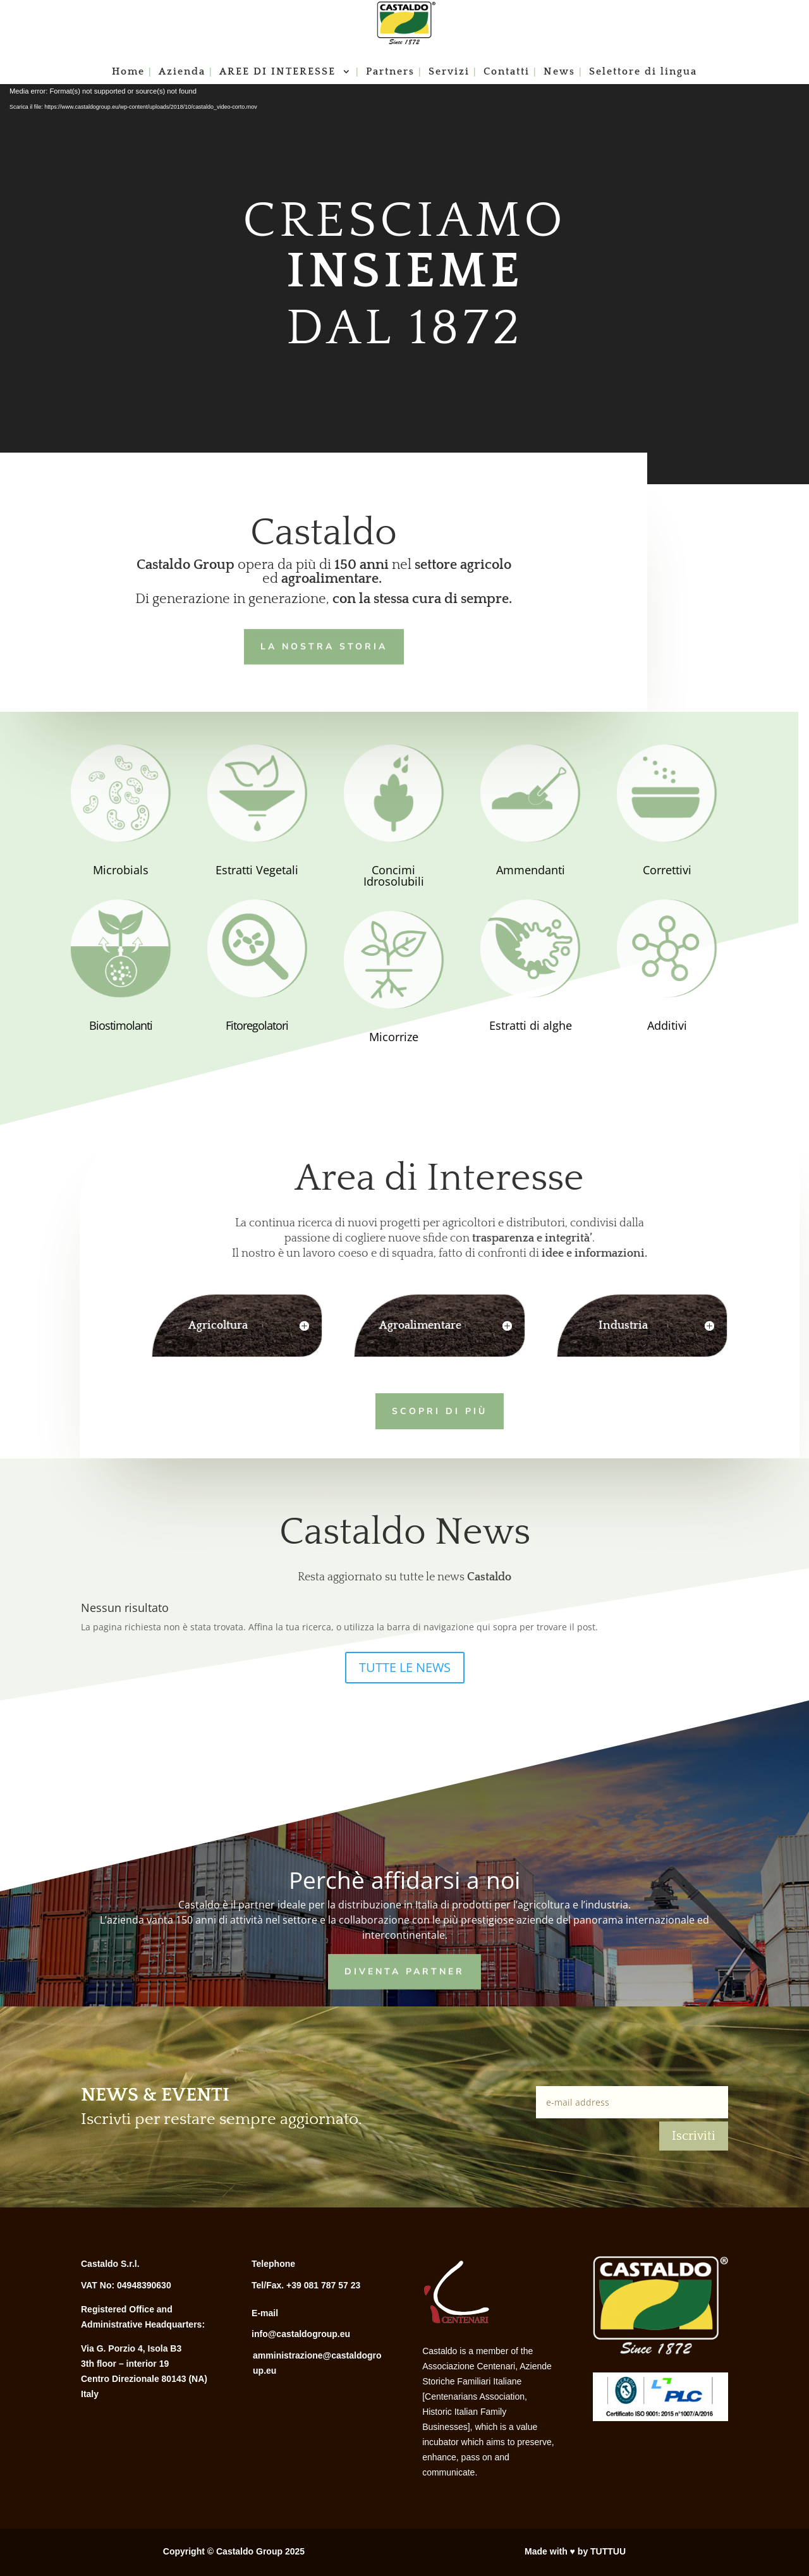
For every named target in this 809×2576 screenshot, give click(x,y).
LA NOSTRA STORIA (323, 645)
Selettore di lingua (643, 72)
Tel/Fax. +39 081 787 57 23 (306, 2285)
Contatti (507, 72)
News (559, 72)
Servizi (449, 72)
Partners (390, 72)
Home (128, 72)
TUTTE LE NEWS (405, 1667)
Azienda (182, 72)
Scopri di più (420, 1409)
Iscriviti (693, 2136)
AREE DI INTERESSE (279, 72)
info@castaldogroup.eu (301, 2334)
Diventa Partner (404, 1970)
